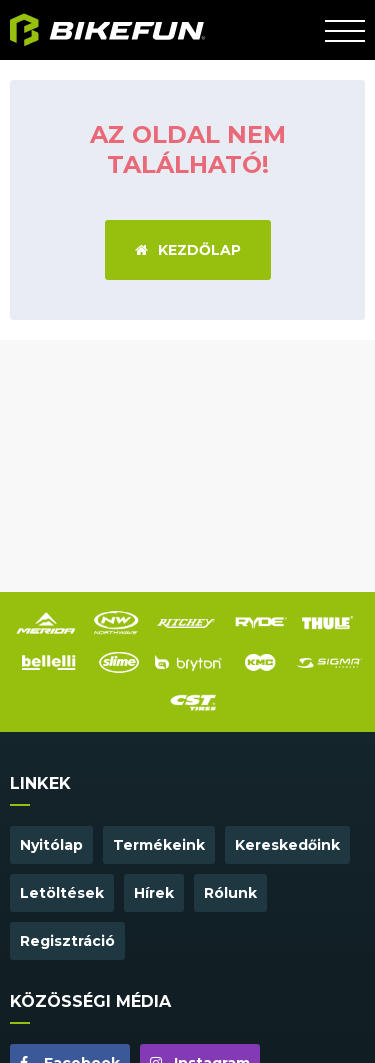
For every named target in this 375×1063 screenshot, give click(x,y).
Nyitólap (51, 845)
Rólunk (230, 893)
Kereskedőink (287, 845)
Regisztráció (67, 941)
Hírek (154, 893)
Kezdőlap (188, 250)
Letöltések (62, 893)
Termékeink (159, 845)
